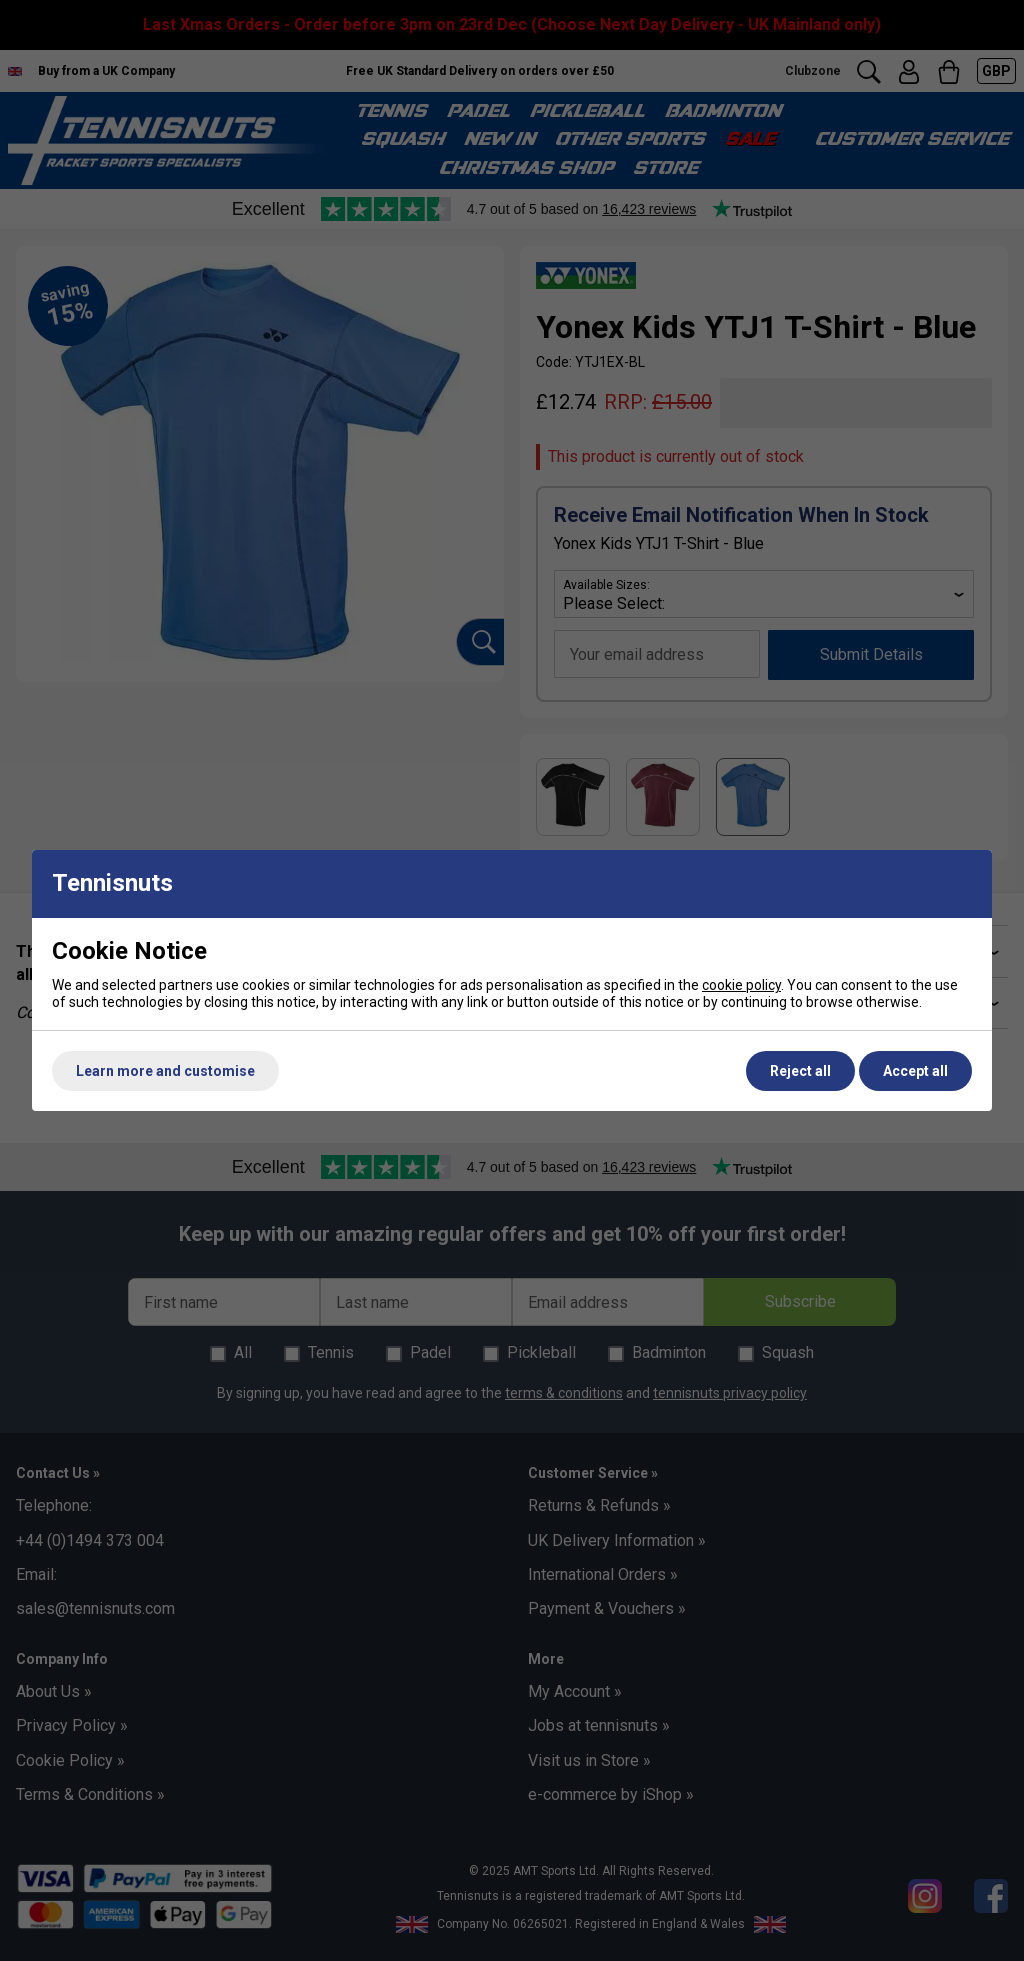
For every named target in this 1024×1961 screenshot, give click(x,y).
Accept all (915, 1071)
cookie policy (741, 985)
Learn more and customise (165, 1071)
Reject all (800, 1071)
